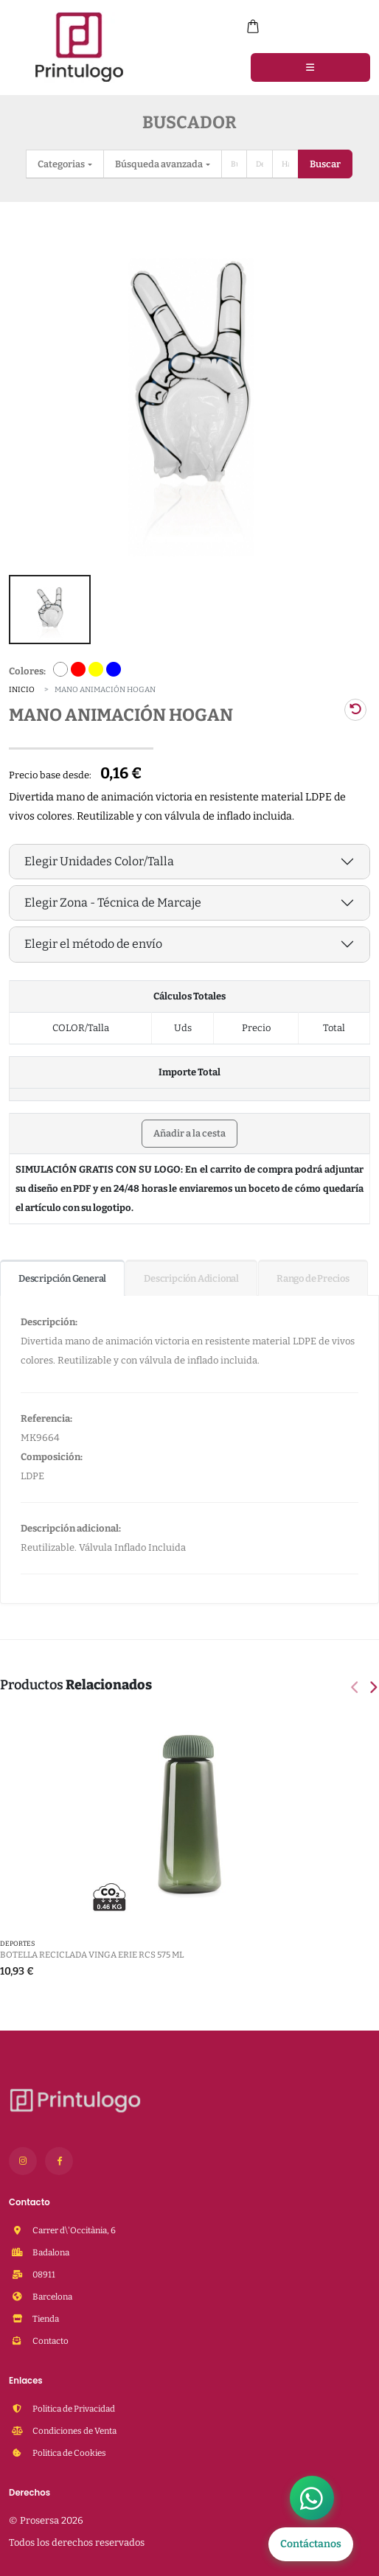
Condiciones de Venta (74, 2426)
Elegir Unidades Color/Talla (99, 857)
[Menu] (310, 67)
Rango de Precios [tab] (313, 1274)
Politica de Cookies (68, 2448)
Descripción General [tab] (62, 1274)
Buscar (325, 164)
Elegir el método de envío (93, 939)
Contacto (50, 2336)
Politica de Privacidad (73, 2404)
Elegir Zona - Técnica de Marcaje (112, 898)
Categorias (62, 164)
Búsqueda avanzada (159, 164)
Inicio (22, 685)
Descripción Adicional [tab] (191, 1274)
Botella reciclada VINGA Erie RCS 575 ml (92, 1950)
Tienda (45, 2314)
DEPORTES (17, 1939)
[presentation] (356, 1684)
